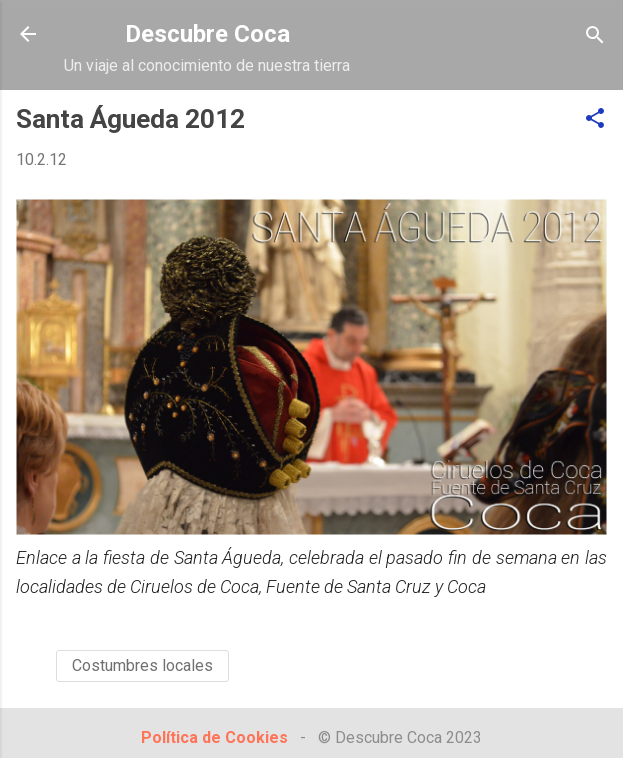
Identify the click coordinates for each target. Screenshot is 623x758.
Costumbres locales (142, 665)
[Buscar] (595, 36)
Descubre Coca (207, 34)
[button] (595, 119)
